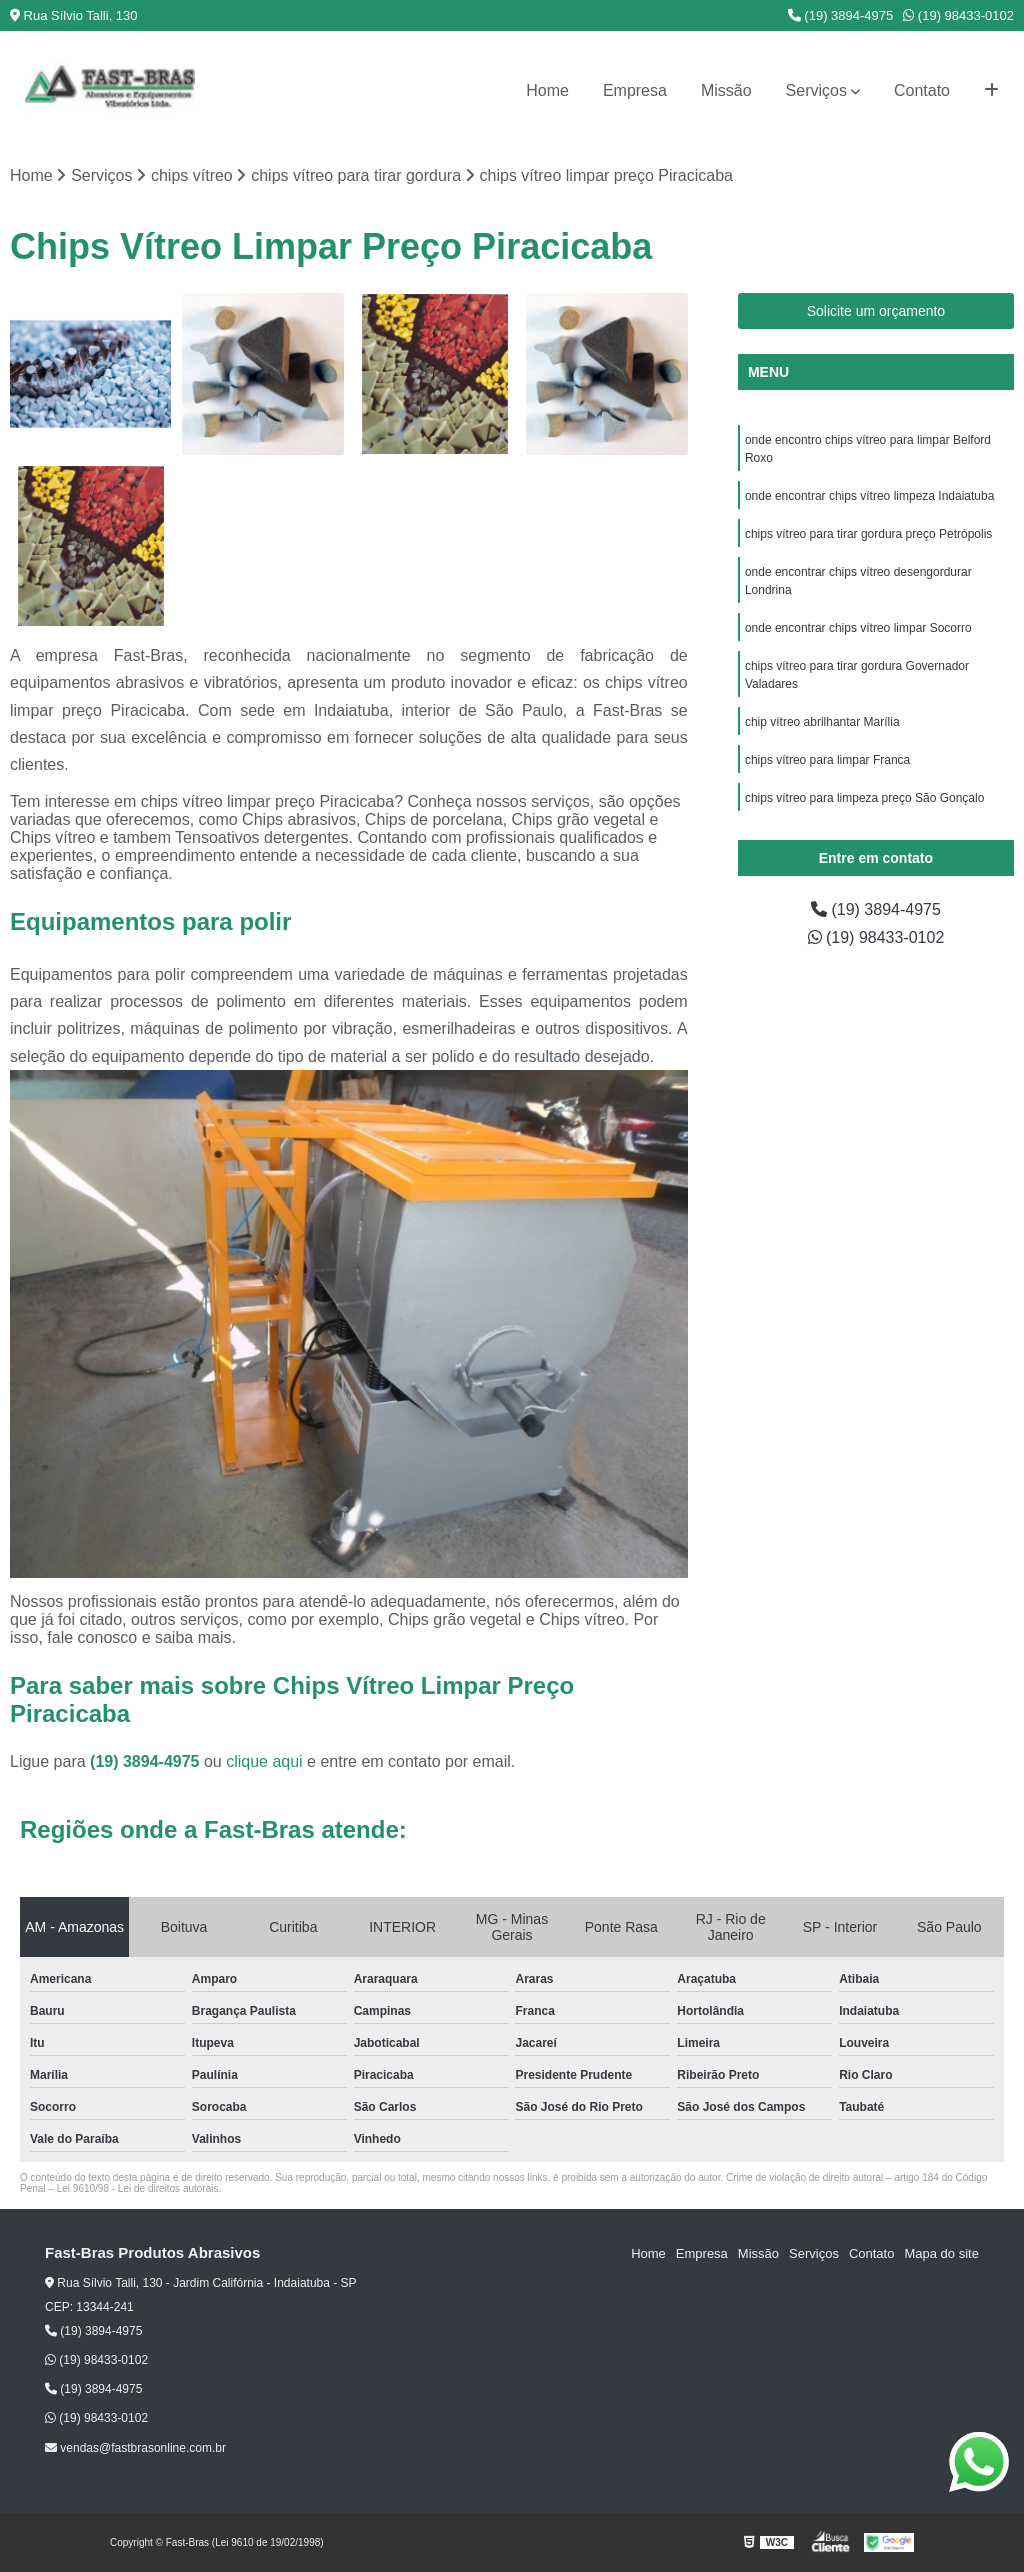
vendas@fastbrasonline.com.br (135, 2448)
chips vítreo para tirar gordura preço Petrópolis (870, 534)
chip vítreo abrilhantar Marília (822, 722)
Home (547, 90)
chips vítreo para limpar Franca (827, 760)
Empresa (635, 90)
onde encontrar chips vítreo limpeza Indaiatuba (870, 496)
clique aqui (264, 1761)
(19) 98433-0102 (958, 15)
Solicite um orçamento (876, 311)
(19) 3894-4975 (841, 15)
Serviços (816, 90)
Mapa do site (941, 2253)
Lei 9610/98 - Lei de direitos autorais (138, 2188)
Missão (726, 90)
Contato (922, 90)
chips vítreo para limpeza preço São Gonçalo (864, 798)
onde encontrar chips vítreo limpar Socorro (858, 628)
